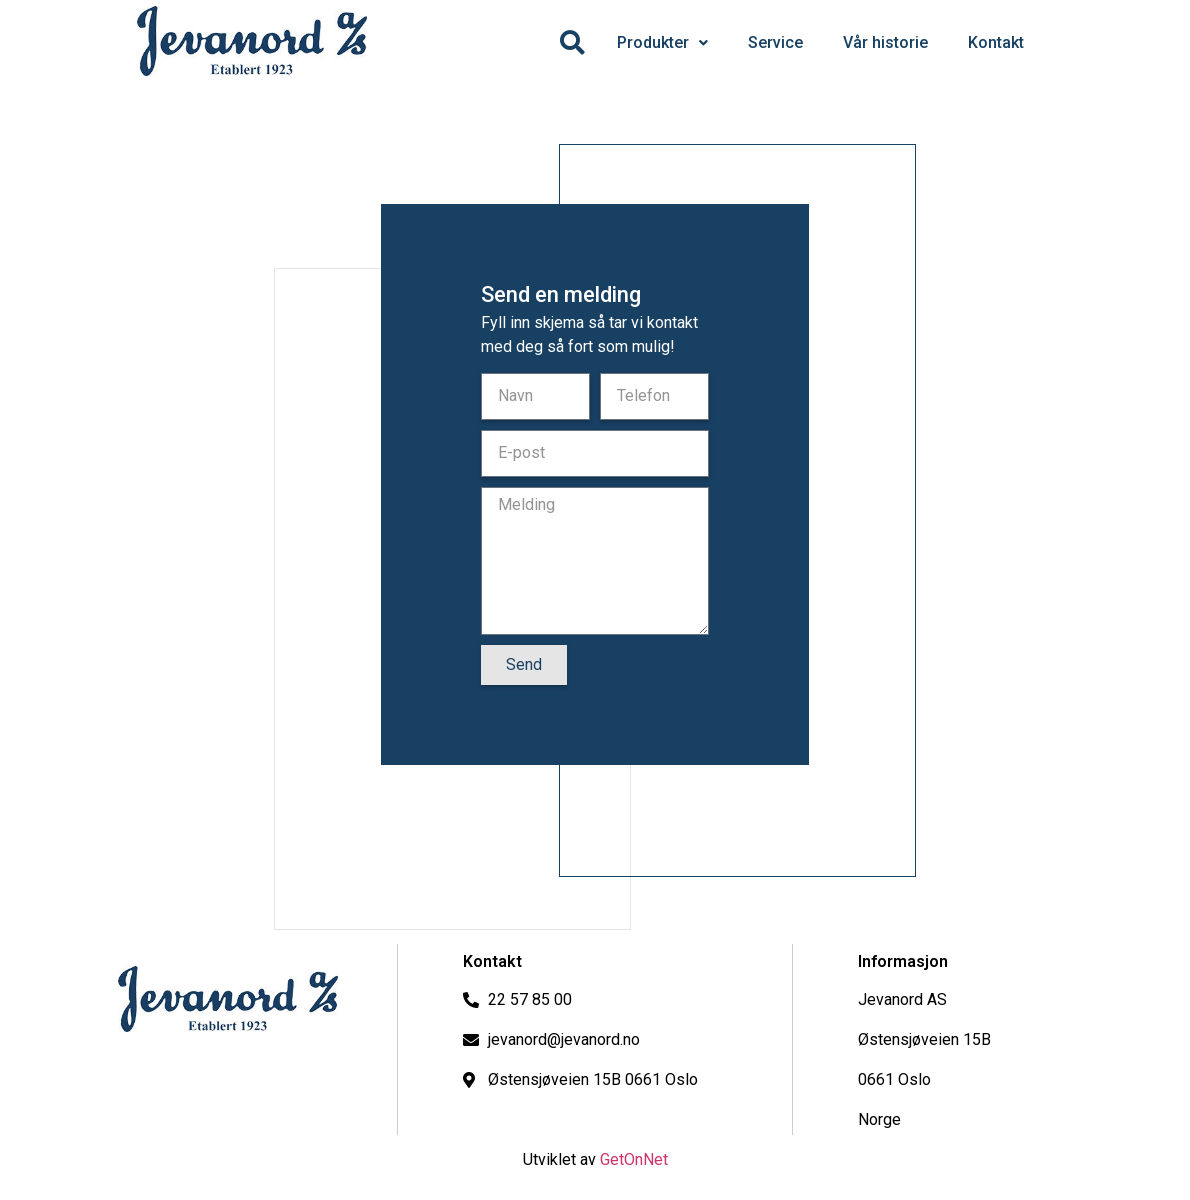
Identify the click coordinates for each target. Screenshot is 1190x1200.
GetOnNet (634, 1159)
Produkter (662, 42)
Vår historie (885, 42)
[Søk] (572, 43)
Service (775, 42)
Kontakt (996, 42)
